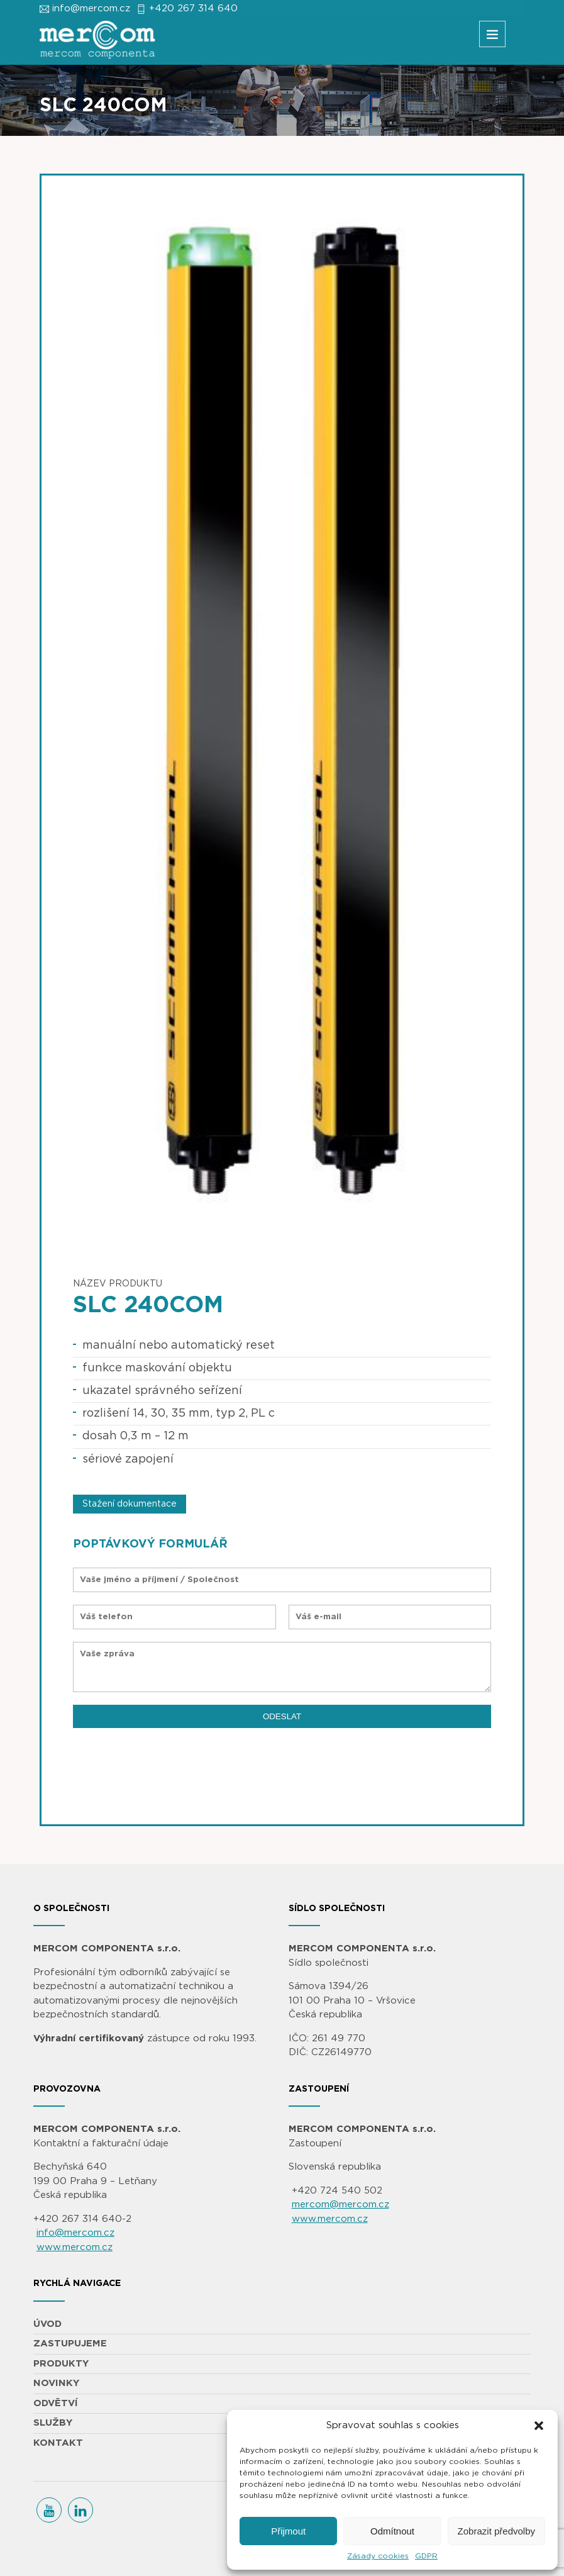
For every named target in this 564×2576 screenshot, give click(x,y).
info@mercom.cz (91, 8)
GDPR (426, 2556)
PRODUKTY (61, 2363)
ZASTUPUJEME (70, 2343)
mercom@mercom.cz (340, 2204)
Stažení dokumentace (129, 1504)
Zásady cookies (378, 2556)
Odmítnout (392, 2531)
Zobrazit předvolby (496, 2531)
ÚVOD (47, 2324)
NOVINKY (56, 2383)
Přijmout (288, 2531)
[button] (539, 2425)
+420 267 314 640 (193, 8)
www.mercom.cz (74, 2247)
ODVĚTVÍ (55, 2403)
